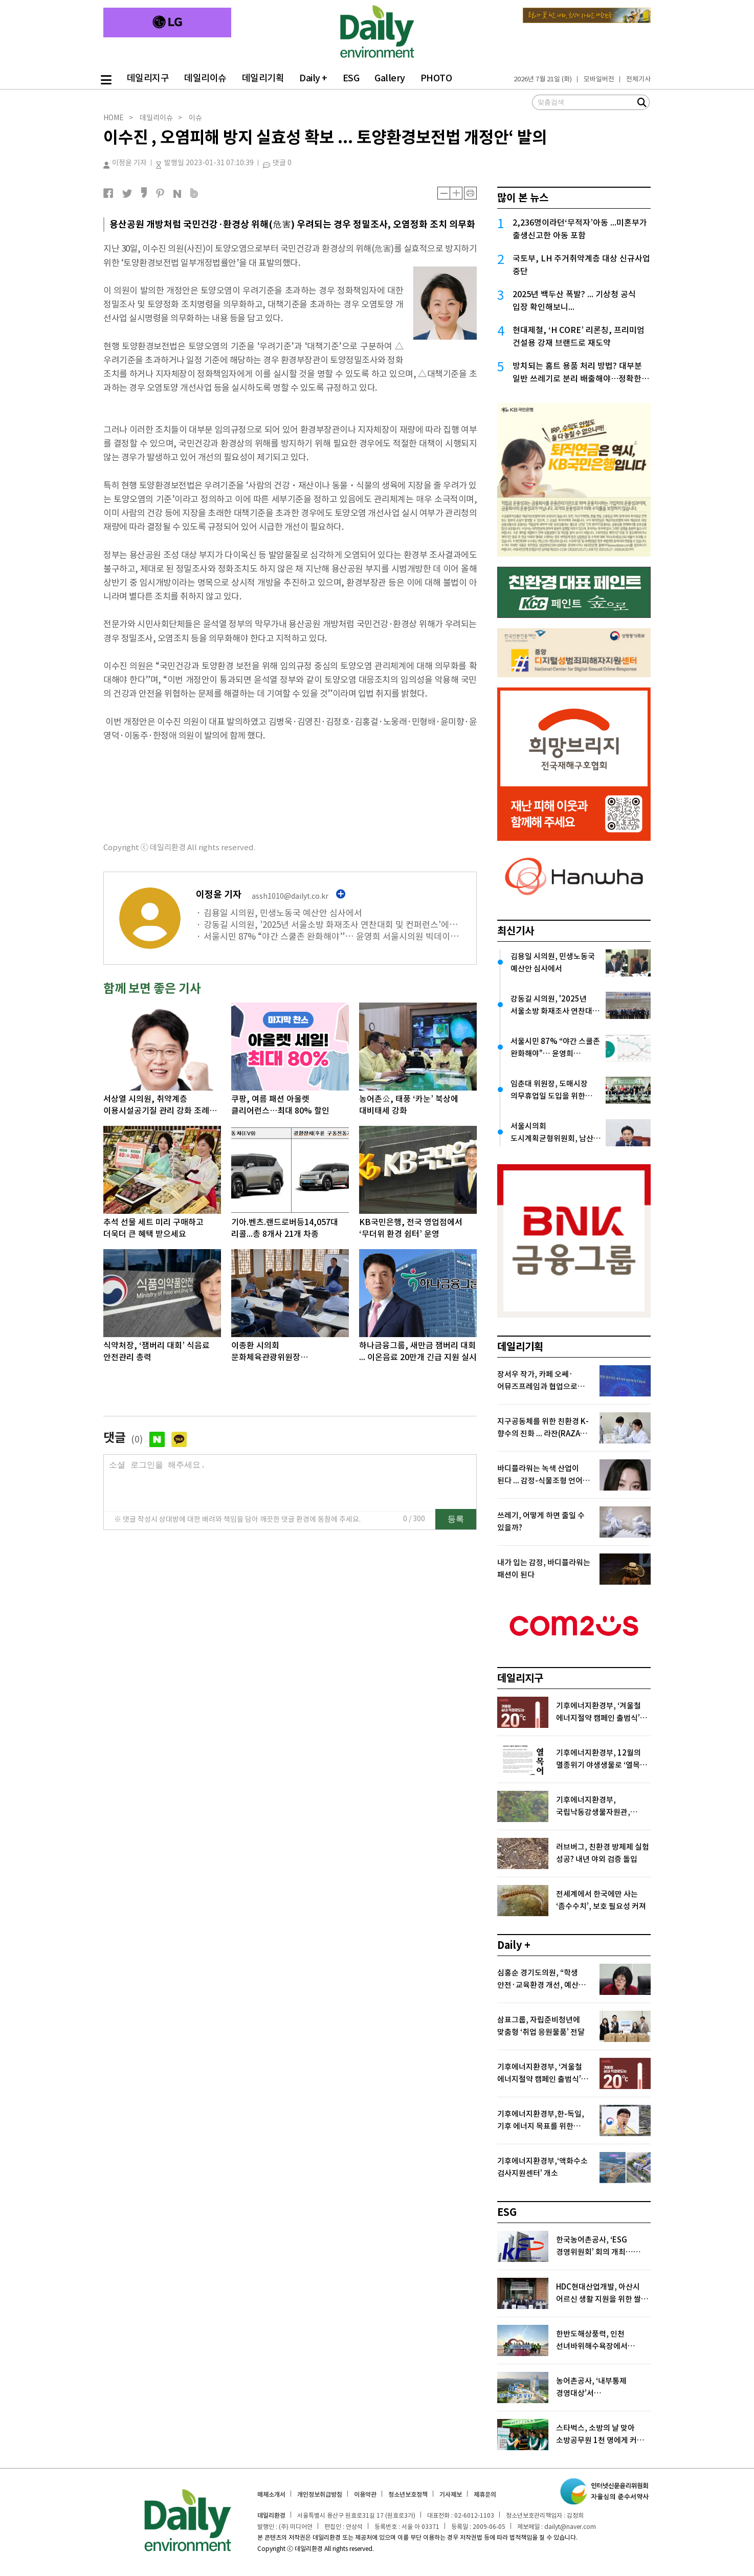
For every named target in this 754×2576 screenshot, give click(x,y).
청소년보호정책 (408, 2494)
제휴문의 (485, 2494)
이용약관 (365, 2494)
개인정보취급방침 (319, 2494)
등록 (456, 1529)
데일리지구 (148, 78)
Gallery (389, 78)
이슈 (195, 117)
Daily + (313, 78)
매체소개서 (271, 2494)
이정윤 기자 (125, 162)
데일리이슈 (205, 78)
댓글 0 (282, 162)
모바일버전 (599, 79)
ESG (351, 78)
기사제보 (450, 2494)
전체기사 (638, 79)
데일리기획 (263, 78)
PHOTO (436, 78)
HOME (113, 117)
